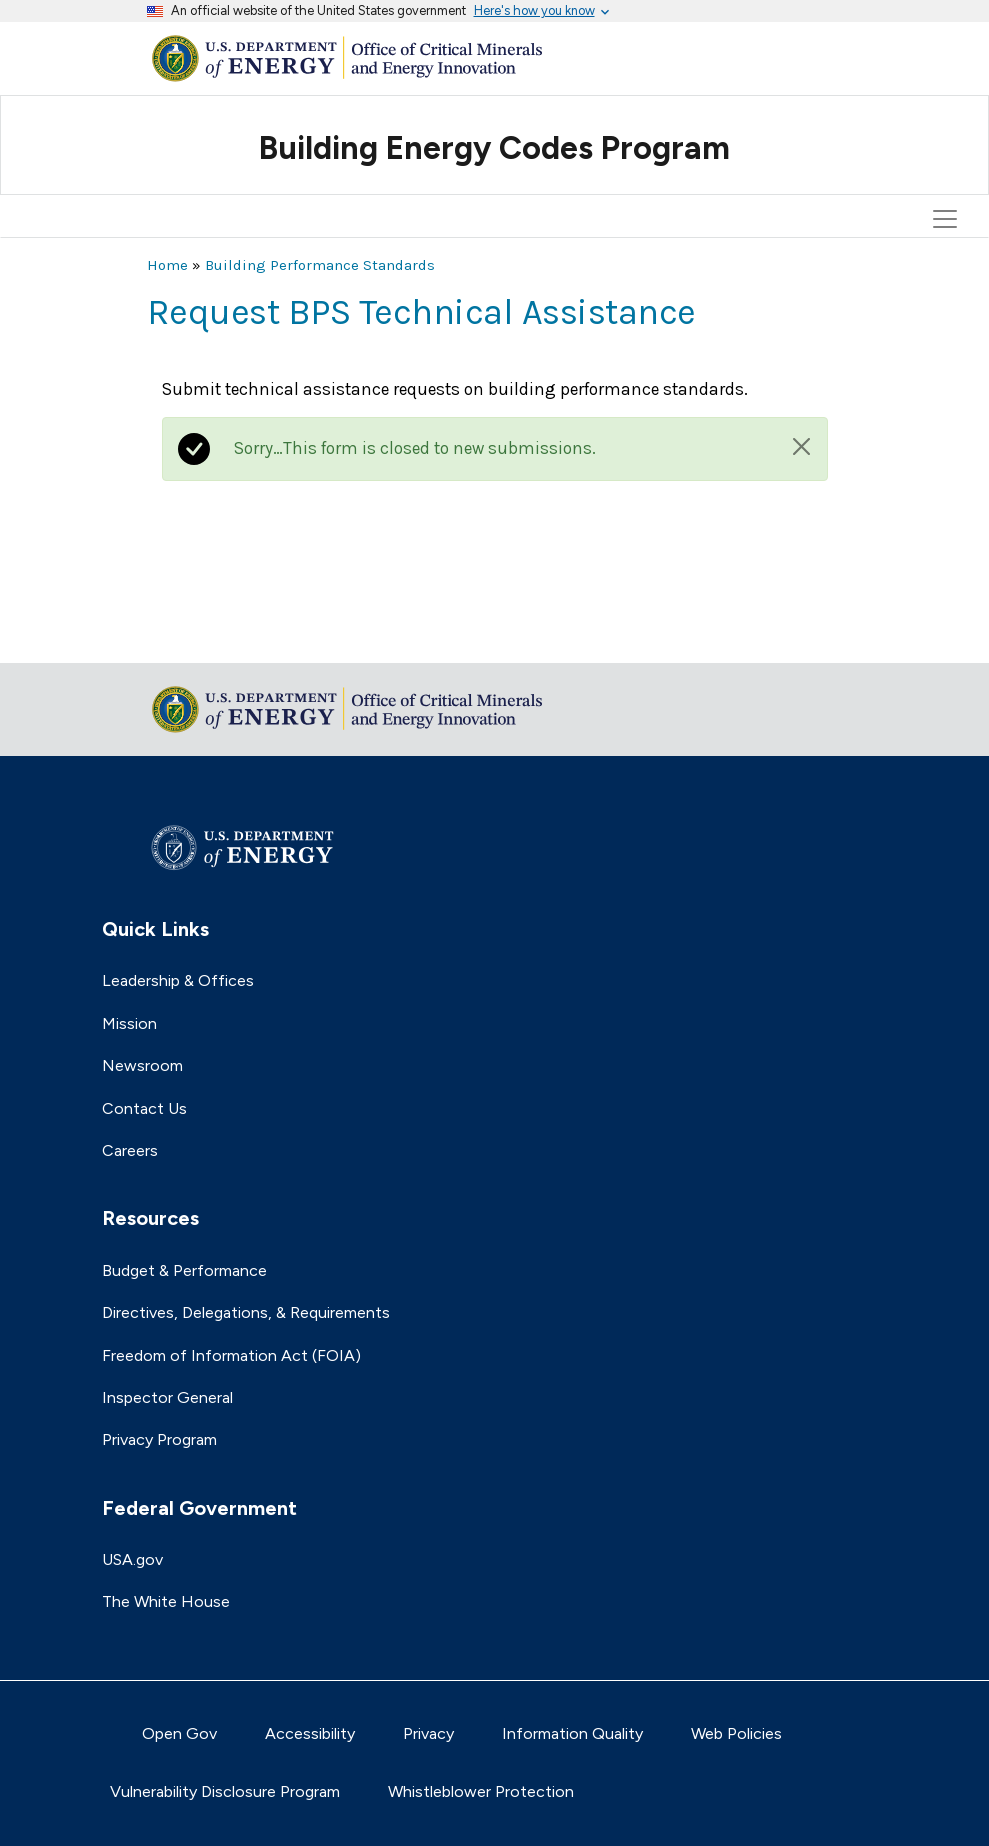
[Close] (801, 446)
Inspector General (167, 1397)
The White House (166, 1601)
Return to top (197, 634)
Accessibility (310, 1733)
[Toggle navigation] (948, 129)
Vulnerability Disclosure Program (225, 1791)
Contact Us (144, 1108)
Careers (130, 1150)
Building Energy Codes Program (494, 148)
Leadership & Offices (178, 980)
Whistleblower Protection (481, 1791)
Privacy (428, 1733)
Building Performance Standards (320, 265)
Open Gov (179, 1733)
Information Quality (572, 1733)
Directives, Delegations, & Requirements (246, 1312)
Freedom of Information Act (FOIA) (231, 1355)
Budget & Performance (184, 1270)
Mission (129, 1023)
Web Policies (736, 1733)
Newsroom (142, 1065)
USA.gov (132, 1559)
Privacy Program (159, 1439)
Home (167, 265)
